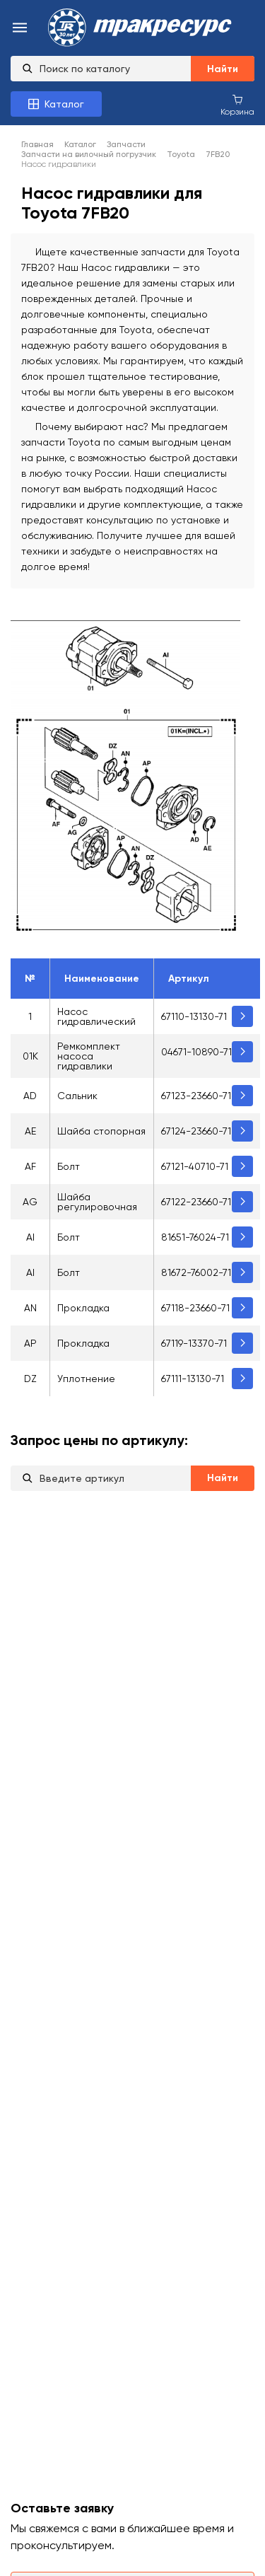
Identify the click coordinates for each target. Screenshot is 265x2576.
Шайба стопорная (101, 1131)
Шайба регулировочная (97, 1201)
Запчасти (126, 144)
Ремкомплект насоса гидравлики (88, 1056)
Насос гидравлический (96, 1016)
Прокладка (83, 1307)
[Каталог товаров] (56, 104)
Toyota (181, 154)
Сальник (77, 1095)
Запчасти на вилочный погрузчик (88, 154)
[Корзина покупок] (237, 105)
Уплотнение (86, 1378)
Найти (222, 69)
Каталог (80, 144)
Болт (68, 1166)
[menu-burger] (19, 28)
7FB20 (218, 154)
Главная (37, 144)
